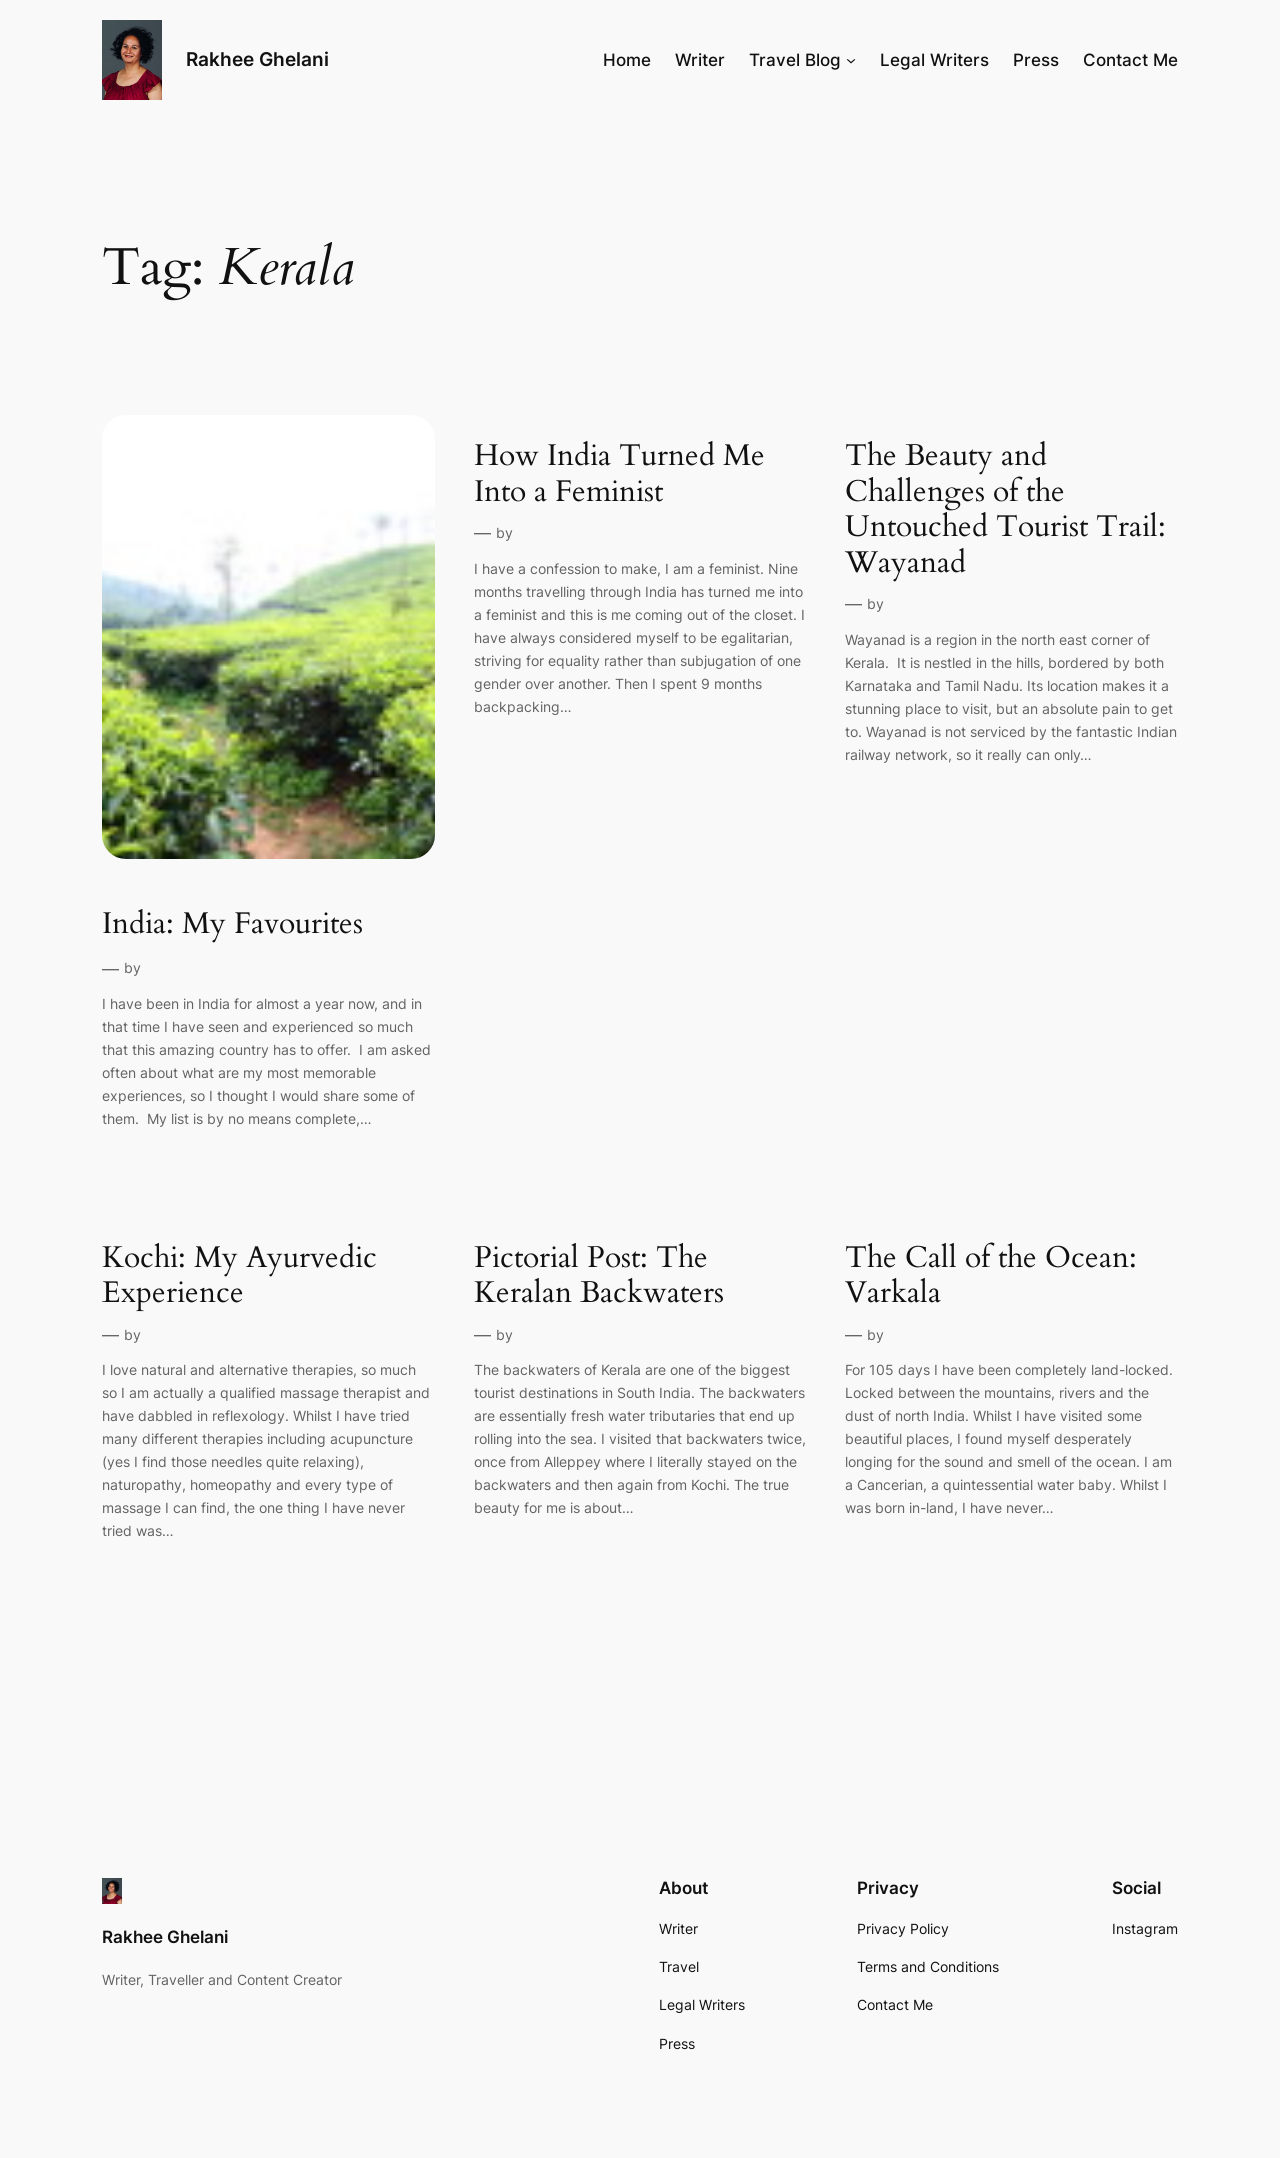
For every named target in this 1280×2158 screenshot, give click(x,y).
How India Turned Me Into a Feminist (619, 474)
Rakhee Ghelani (257, 59)
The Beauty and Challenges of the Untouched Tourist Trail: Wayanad (1005, 510)
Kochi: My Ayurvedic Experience (239, 1276)
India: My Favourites (232, 925)
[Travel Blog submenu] (851, 60)
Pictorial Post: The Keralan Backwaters (599, 1276)
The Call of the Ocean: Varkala (991, 1276)
